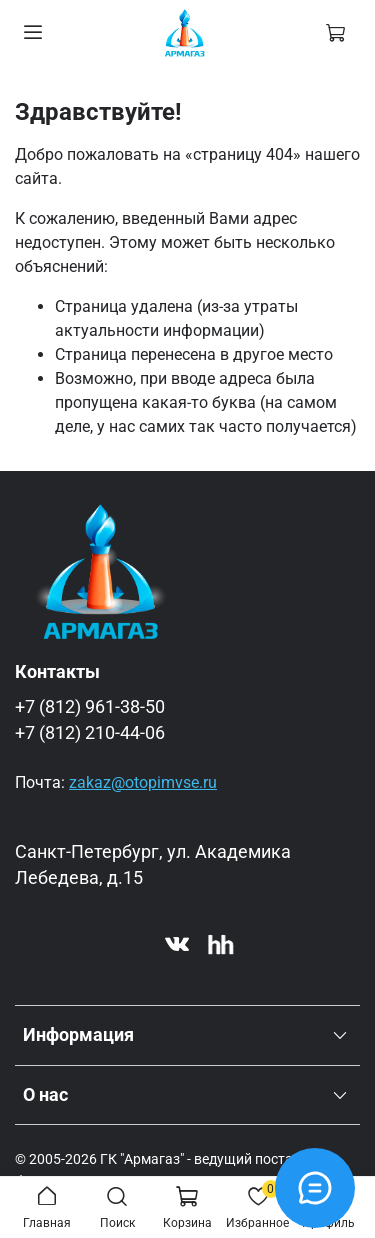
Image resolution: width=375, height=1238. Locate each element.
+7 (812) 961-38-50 (90, 707)
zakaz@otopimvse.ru (143, 782)
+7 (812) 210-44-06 (90, 733)
